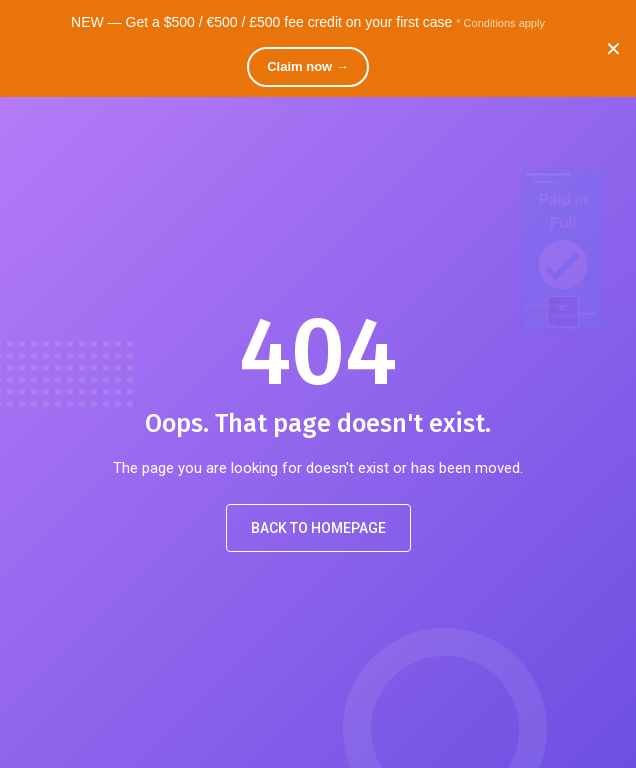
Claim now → (308, 66)
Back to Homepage (318, 528)
